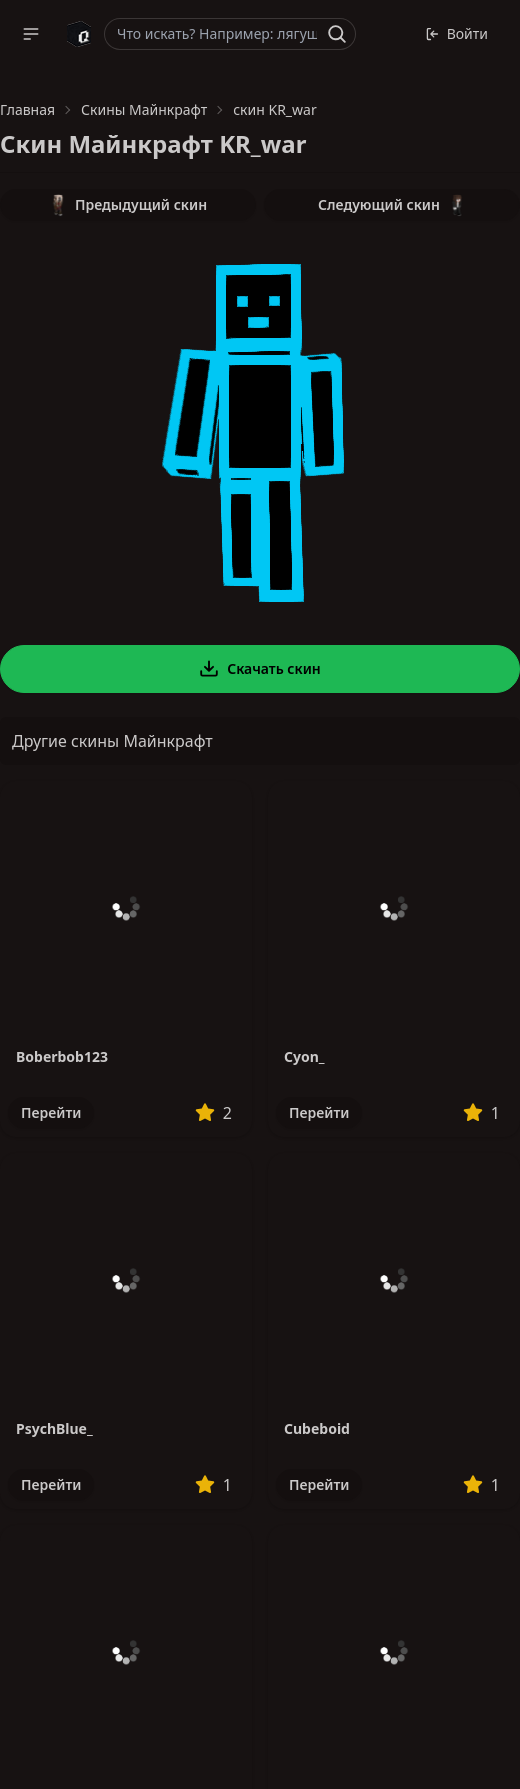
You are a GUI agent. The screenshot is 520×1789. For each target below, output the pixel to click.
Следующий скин (392, 205)
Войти (456, 33)
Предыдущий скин (128, 205)
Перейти (51, 1112)
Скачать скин (260, 669)
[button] (31, 34)
